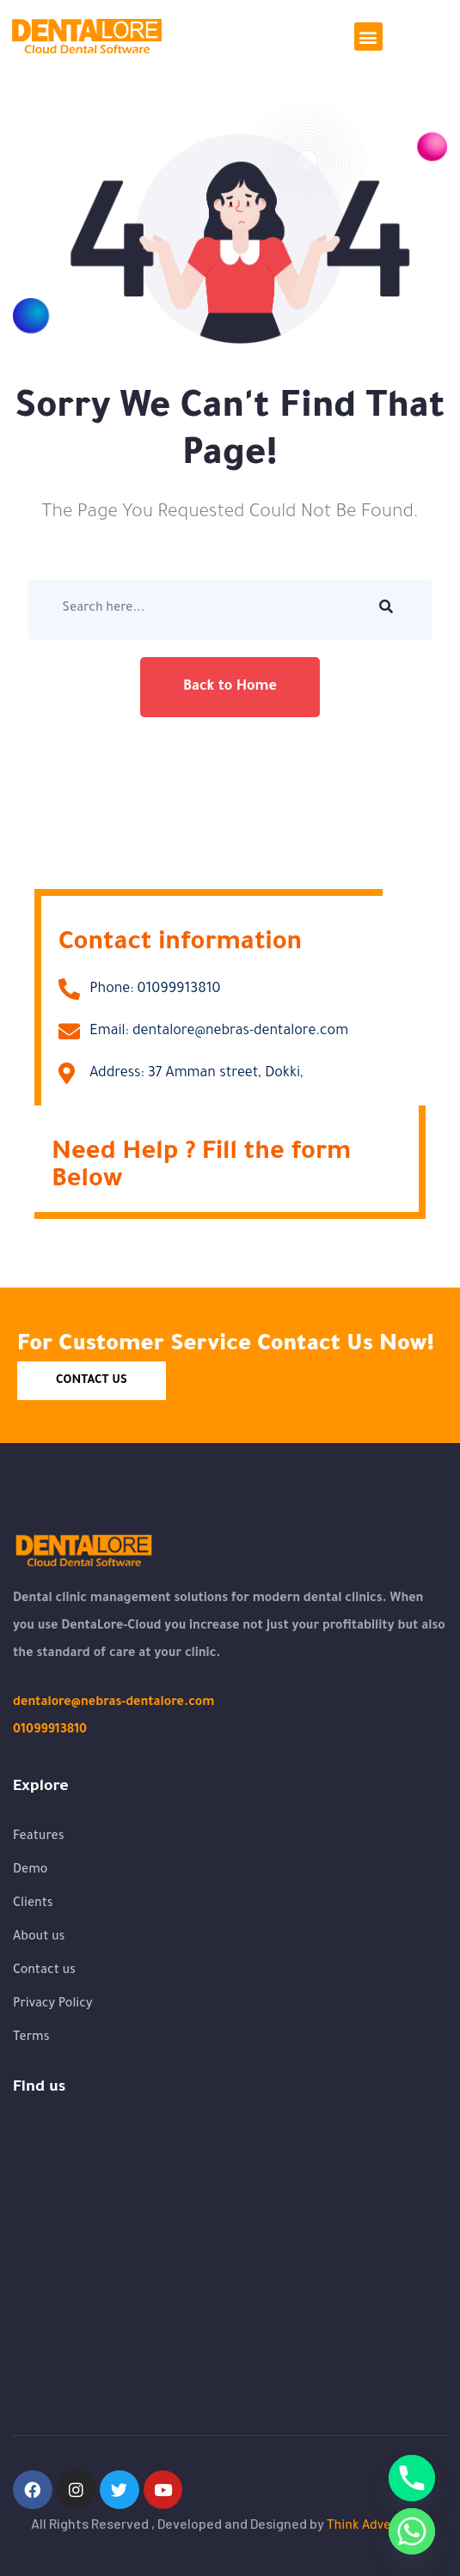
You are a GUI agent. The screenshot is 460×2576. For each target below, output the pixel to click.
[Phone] (412, 2478)
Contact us (44, 1971)
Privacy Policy (53, 2005)
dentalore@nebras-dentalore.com (113, 1703)
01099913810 (50, 1731)
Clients (33, 1904)
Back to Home (230, 687)
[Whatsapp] (412, 2531)
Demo (30, 1871)
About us (38, 1938)
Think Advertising (378, 2527)
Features (38, 1837)
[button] (368, 36)
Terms (31, 2038)
